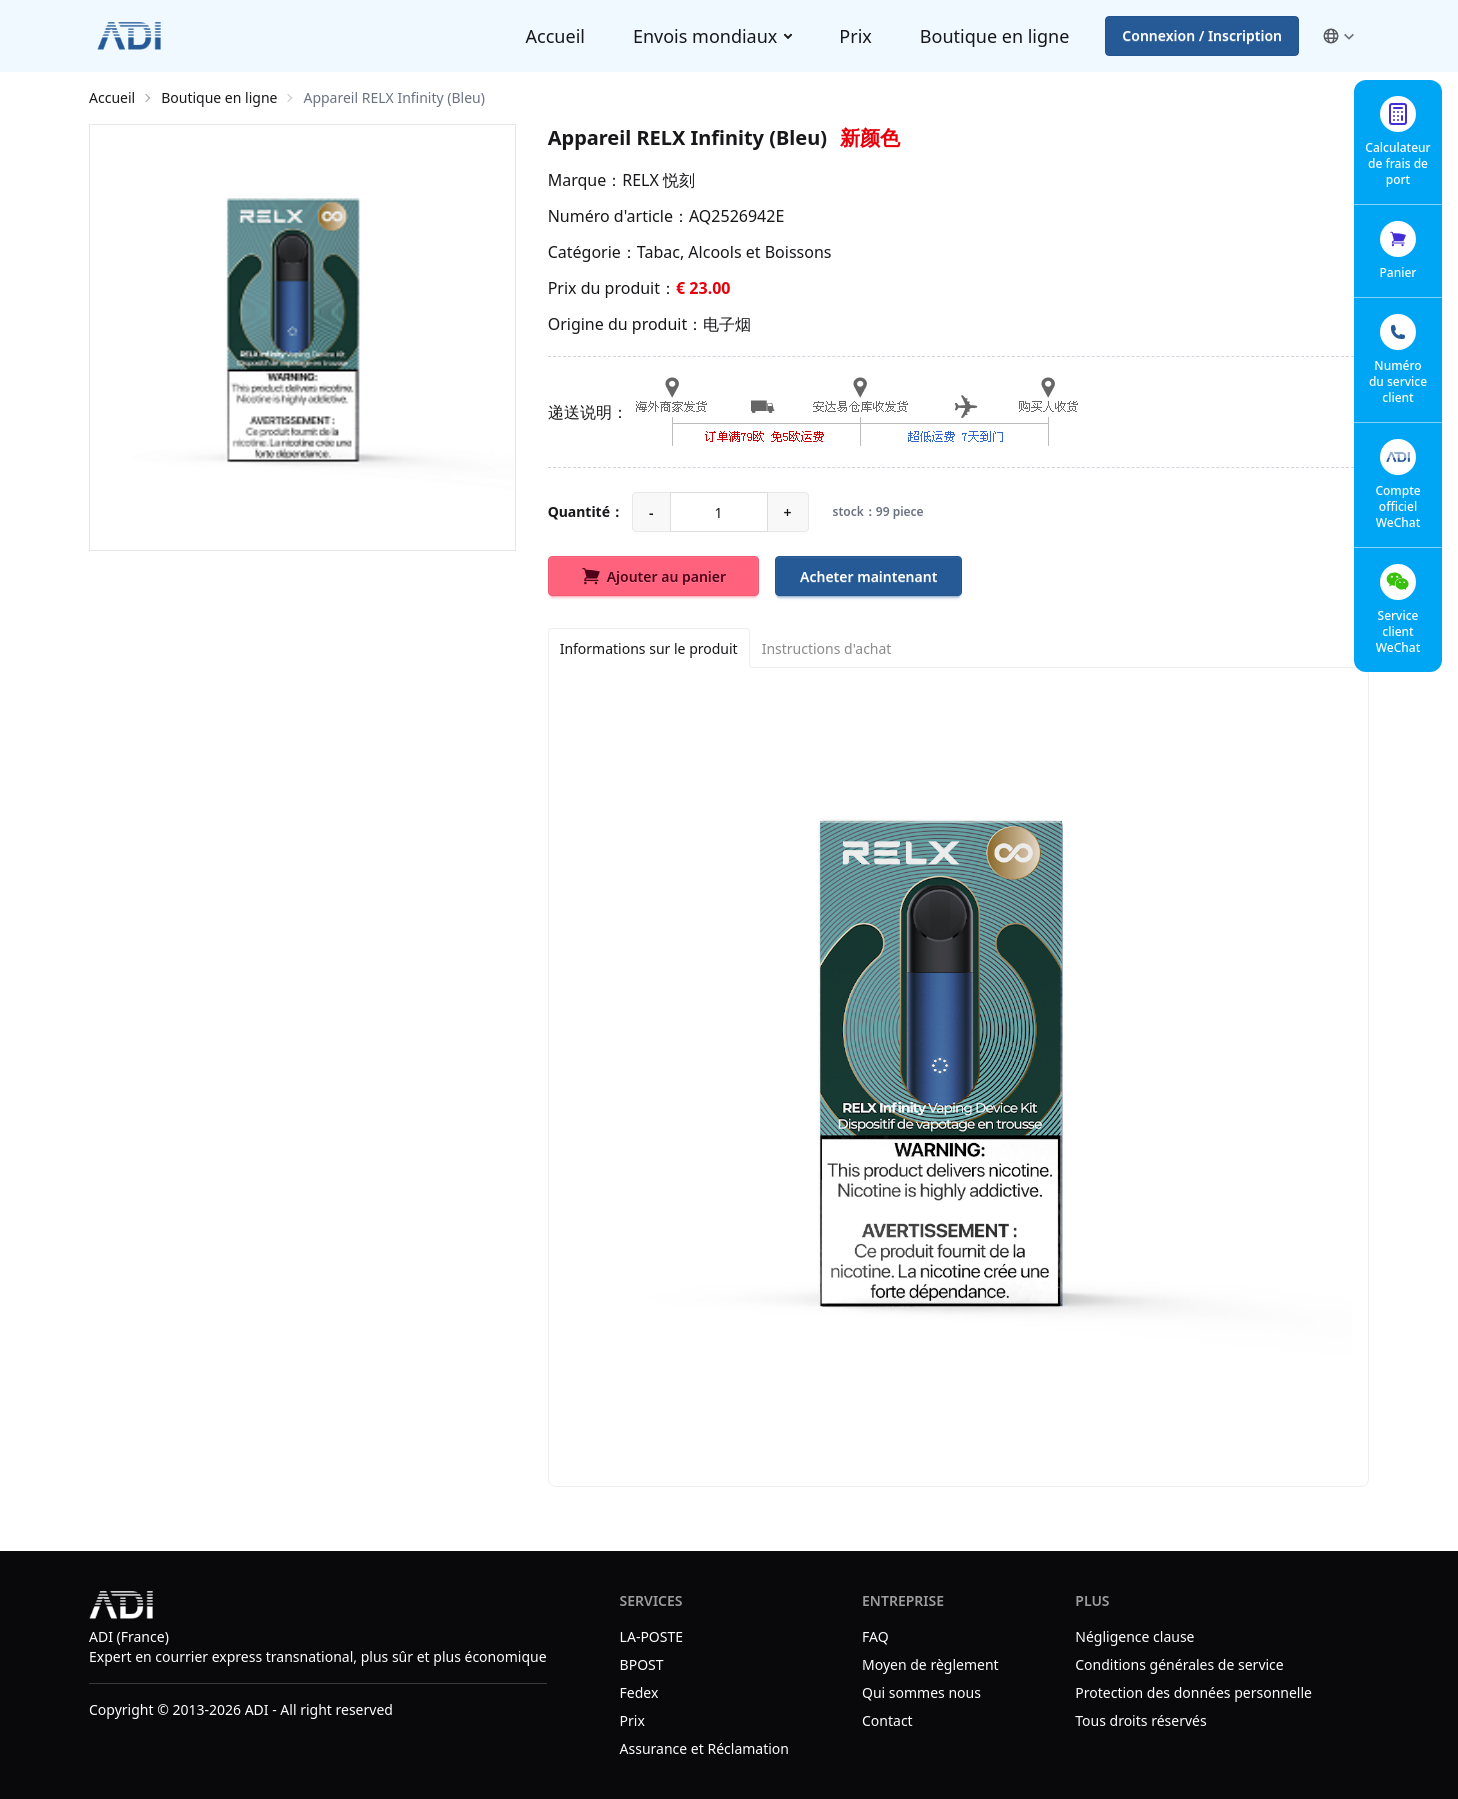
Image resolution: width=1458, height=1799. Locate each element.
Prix (855, 36)
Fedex (639, 1692)
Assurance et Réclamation (704, 1748)
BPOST (642, 1664)
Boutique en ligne (994, 36)
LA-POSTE (651, 1636)
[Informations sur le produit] (649, 648)
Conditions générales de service (1179, 1664)
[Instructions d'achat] (827, 648)
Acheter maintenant (868, 576)
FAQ (875, 1636)
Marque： (585, 180)
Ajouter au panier (653, 576)
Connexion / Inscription (1202, 35)
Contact (887, 1720)
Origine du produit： (626, 324)
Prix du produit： (612, 288)
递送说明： (588, 412)
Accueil (555, 36)
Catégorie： (592, 252)
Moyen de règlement (932, 1664)
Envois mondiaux (705, 36)
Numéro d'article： (618, 216)
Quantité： (586, 511)
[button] (1338, 36)
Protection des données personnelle (1193, 1692)
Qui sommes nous (921, 1692)
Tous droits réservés (1140, 1720)
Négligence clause (1134, 1636)
